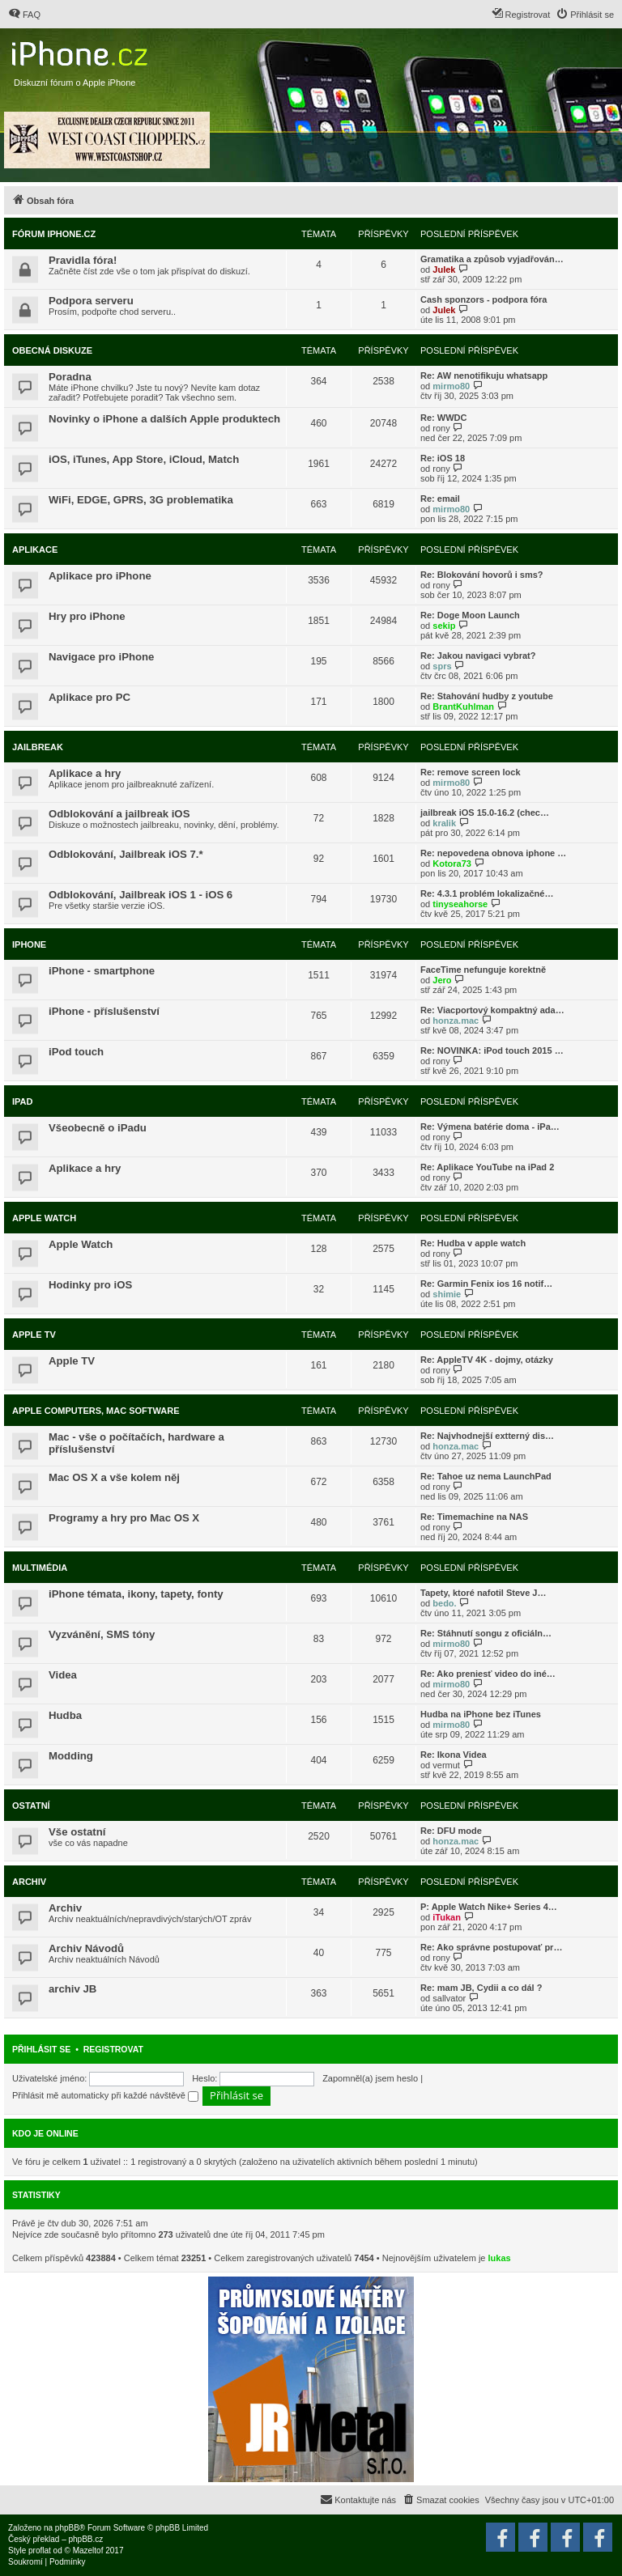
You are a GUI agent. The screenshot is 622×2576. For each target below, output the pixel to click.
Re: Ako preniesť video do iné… (488, 1673)
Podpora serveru (91, 301)
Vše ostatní (77, 1832)
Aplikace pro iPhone (100, 576)
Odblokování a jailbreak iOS (119, 814)
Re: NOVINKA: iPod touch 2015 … (492, 1050)
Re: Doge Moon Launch (470, 615)
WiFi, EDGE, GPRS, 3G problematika (141, 500)
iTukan (446, 1917)
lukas (499, 2258)
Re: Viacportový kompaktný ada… (492, 1010)
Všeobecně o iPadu (98, 1128)
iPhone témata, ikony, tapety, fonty (136, 1594)
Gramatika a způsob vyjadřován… (492, 259)
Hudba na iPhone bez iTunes (480, 1714)
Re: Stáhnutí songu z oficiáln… (486, 1633)
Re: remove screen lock (470, 772)
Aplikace (35, 549)
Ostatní (31, 1805)
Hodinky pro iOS (90, 1285)
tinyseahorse (460, 904)
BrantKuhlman (463, 706)
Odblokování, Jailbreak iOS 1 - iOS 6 (140, 895)
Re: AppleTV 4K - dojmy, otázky (486, 1359)
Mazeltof (88, 2550)
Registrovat (113, 2049)
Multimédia (39, 1567)
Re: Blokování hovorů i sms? (481, 574)
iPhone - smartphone (102, 971)
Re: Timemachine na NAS (474, 1516)
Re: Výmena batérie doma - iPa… (490, 1126)
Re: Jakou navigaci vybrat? (477, 655)
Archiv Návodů (86, 1948)
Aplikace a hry (85, 773)
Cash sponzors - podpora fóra (483, 299)
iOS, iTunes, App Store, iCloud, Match (144, 459)
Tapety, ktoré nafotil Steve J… (483, 1593)
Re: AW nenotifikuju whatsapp (483, 375)
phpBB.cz (85, 2539)
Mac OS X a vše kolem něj (114, 1477)
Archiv (29, 1881)
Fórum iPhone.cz (54, 234)
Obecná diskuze (52, 350)
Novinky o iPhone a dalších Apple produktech (164, 419)
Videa (63, 1675)
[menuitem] (24, 14)
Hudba (65, 1715)
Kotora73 (451, 863)
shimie (446, 1294)
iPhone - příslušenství (104, 1011)
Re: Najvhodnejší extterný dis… (487, 1436)
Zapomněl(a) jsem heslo (370, 2078)
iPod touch (76, 1052)
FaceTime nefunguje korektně (483, 969)
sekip (443, 625)
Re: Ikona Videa (453, 1754)
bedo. (444, 1603)
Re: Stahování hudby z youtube (486, 696)
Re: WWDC (443, 417)
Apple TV (34, 1334)
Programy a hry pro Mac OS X (124, 1518)
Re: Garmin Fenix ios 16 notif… (486, 1283)
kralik (444, 823)
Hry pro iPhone (87, 616)
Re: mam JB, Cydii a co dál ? (481, 1987)
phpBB (67, 2527)
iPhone (29, 944)
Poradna (70, 377)
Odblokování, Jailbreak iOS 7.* (126, 854)
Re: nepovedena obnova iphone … (493, 853)
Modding (71, 1756)
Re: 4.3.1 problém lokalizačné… (486, 893)
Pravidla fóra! (83, 260)
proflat (39, 2550)
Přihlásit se (41, 2049)
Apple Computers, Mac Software (96, 1410)
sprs (441, 666)
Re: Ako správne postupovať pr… (491, 1947)
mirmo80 (451, 386)
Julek (443, 269)
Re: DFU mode (451, 1830)
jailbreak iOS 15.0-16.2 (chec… (484, 812)
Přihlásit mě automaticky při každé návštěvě (105, 2095)
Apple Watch (44, 1218)
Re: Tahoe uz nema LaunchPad (486, 1476)
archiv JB (72, 1989)
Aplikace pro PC (89, 697)
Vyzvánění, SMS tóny (102, 1634)
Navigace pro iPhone (101, 657)
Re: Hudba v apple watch (473, 1243)
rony (440, 428)
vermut (446, 1765)
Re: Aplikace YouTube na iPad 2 (487, 1167)
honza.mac (455, 1020)
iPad (22, 1101)
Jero (441, 980)
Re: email (440, 498)
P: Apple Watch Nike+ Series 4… (488, 1907)
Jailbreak (37, 747)
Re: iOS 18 (442, 458)
